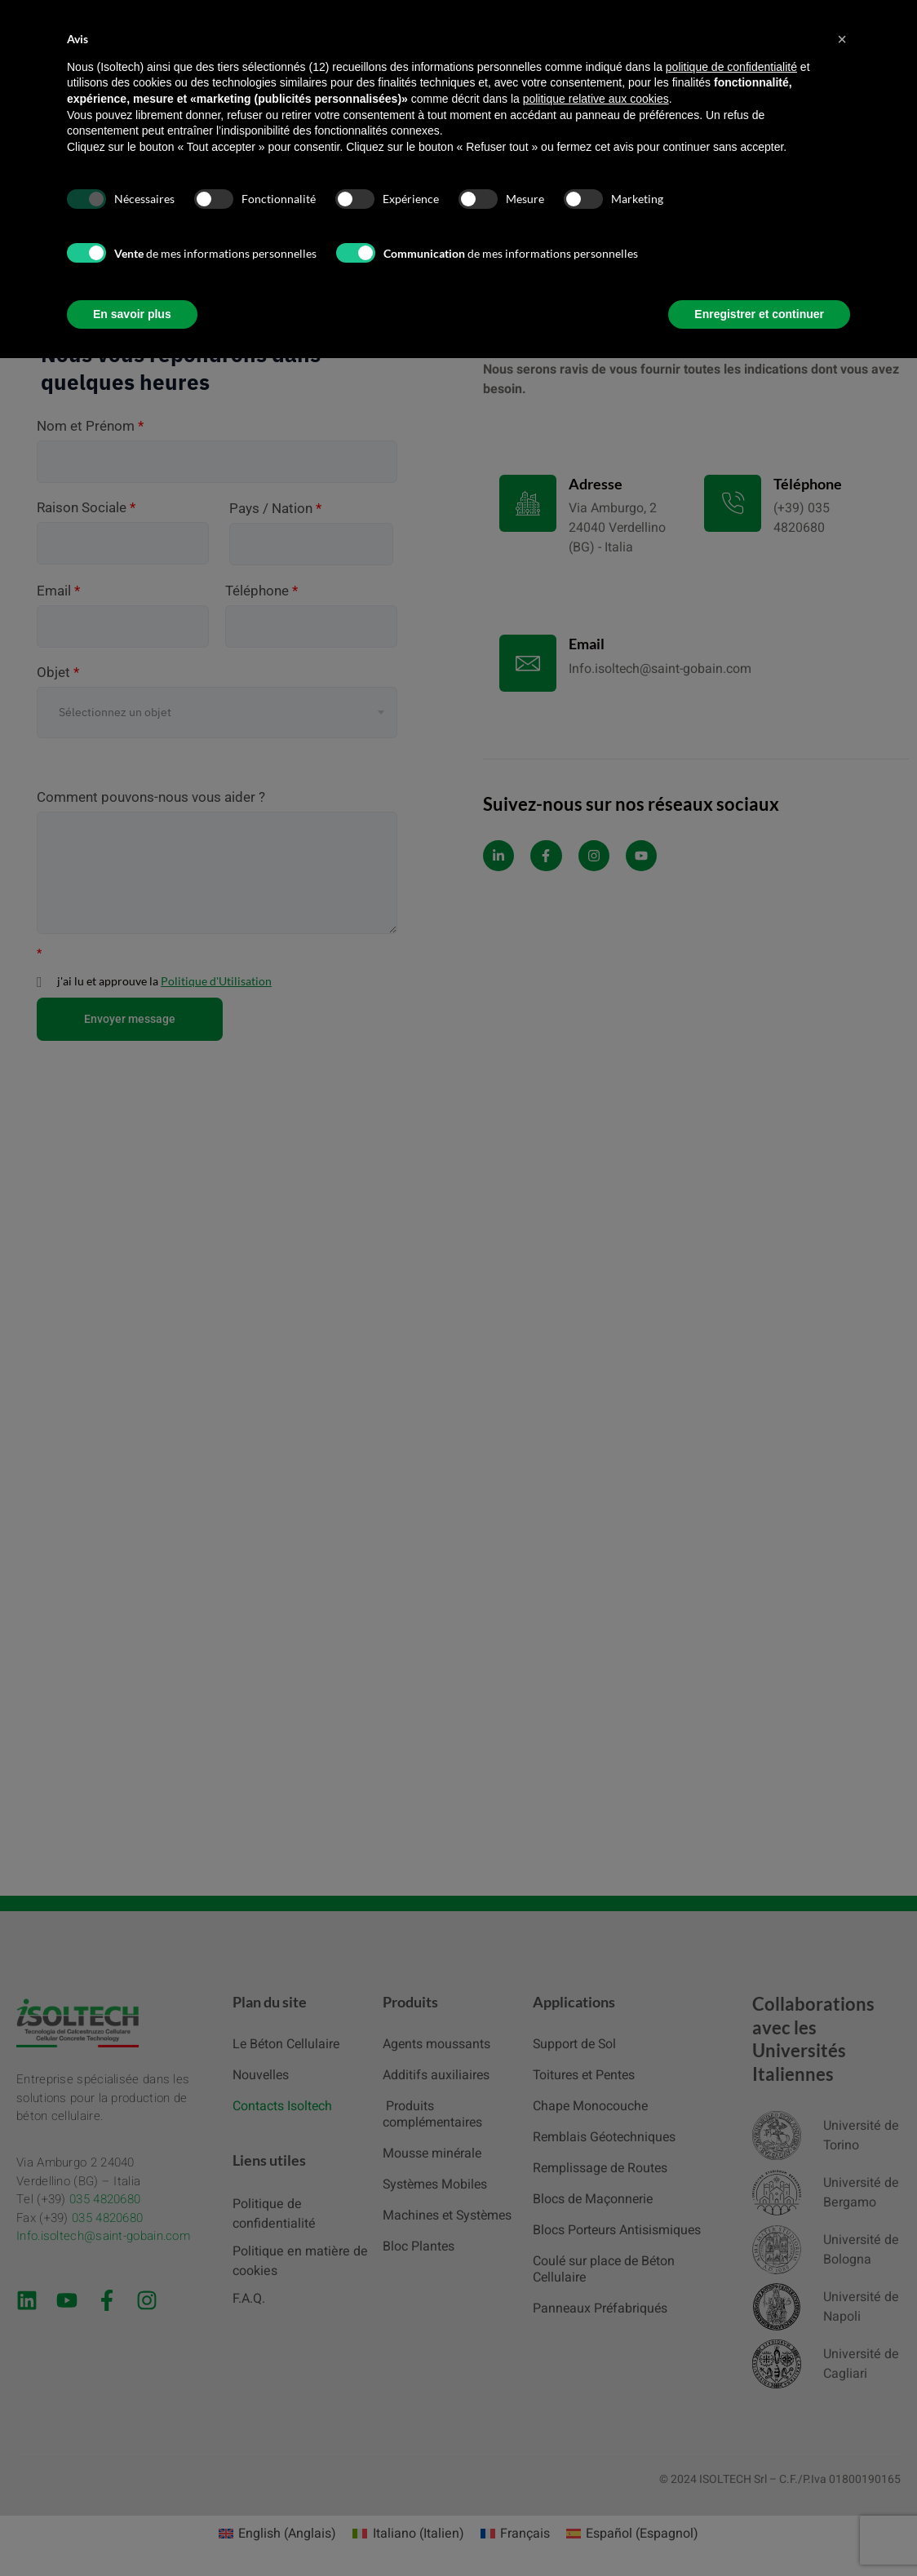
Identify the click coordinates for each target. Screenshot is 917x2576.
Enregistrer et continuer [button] (759, 314)
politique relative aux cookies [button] (596, 98)
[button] (842, 39)
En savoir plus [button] (132, 314)
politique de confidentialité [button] (731, 66)
